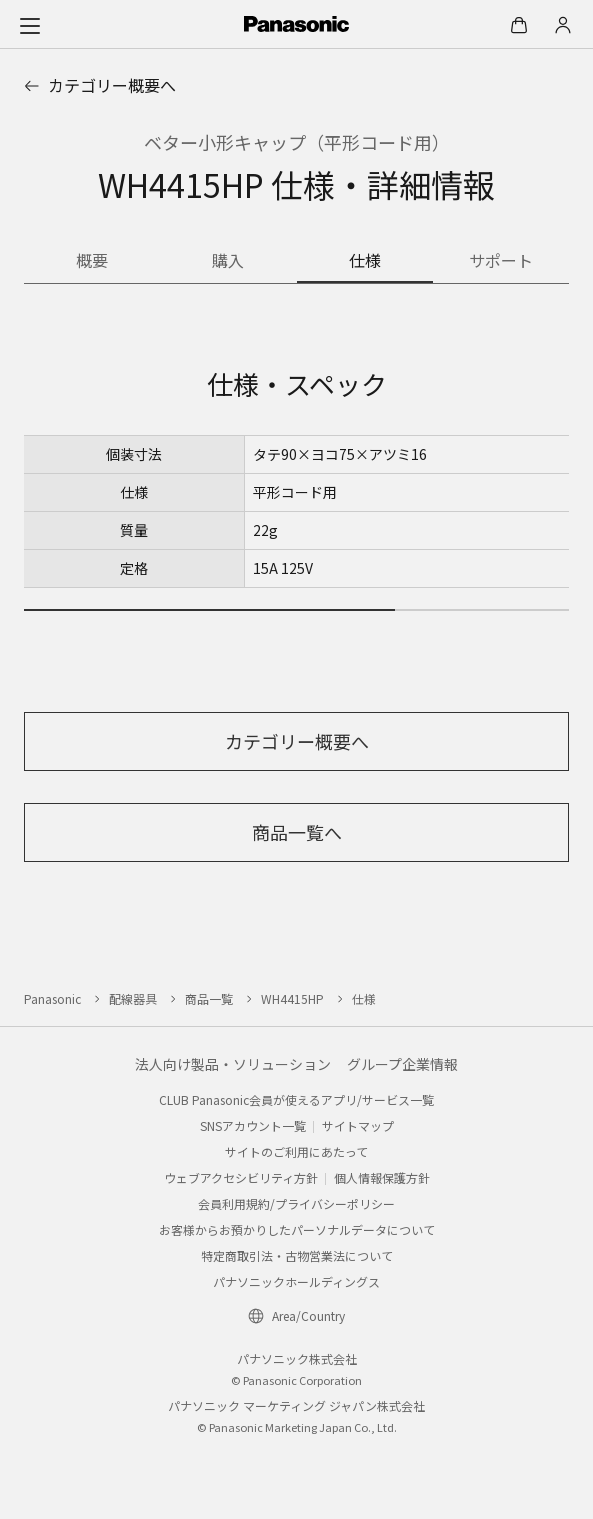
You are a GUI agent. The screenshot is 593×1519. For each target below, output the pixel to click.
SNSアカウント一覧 (253, 1125)
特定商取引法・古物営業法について (297, 1255)
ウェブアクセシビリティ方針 (241, 1177)
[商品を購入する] (228, 262)
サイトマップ (358, 1125)
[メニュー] (30, 25)
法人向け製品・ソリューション (233, 1064)
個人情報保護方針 (382, 1177)
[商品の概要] (92, 262)
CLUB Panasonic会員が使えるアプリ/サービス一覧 (296, 1099)
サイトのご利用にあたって (296, 1151)
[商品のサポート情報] (501, 262)
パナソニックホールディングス (296, 1281)
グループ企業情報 (402, 1064)
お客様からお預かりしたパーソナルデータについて (297, 1229)
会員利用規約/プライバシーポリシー (296, 1203)
